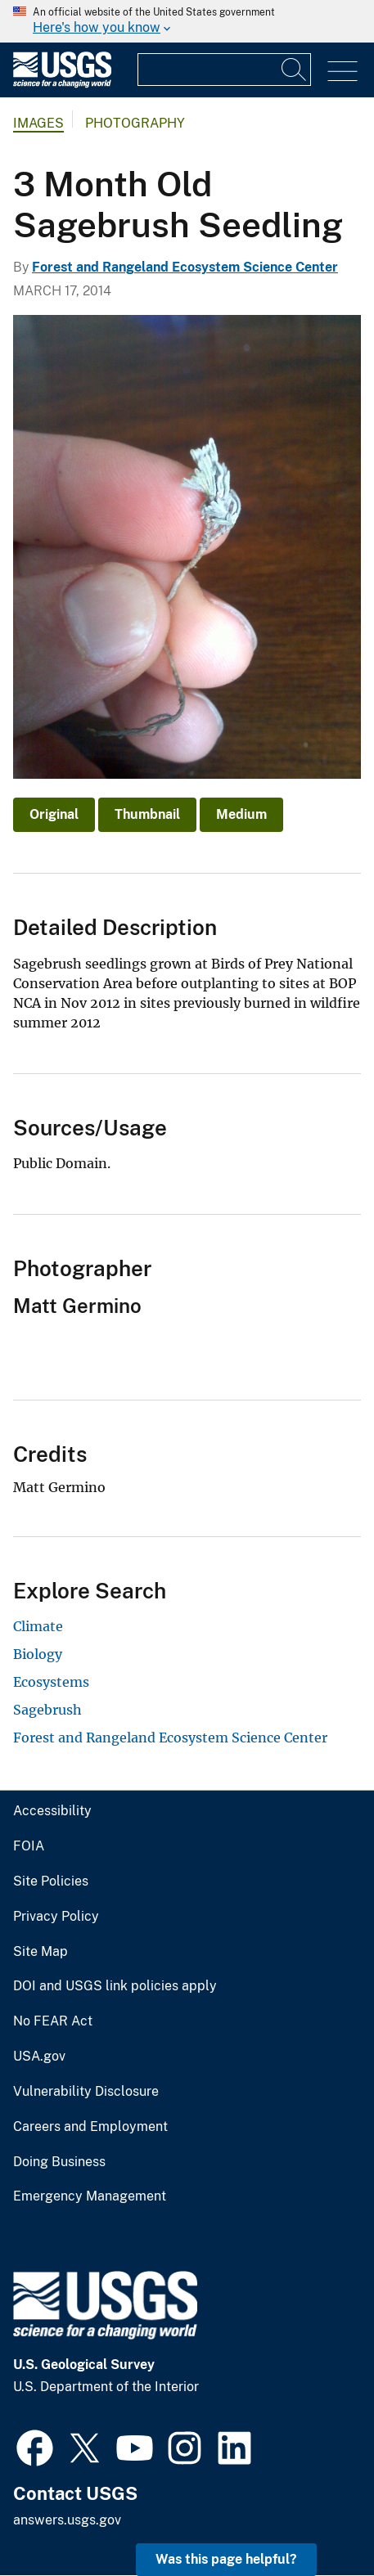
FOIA (28, 1846)
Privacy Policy (56, 1916)
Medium (241, 814)
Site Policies (50, 1881)
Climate (38, 1626)
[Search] (294, 69)
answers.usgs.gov (67, 2520)
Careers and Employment (90, 2127)
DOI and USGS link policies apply (115, 1986)
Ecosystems (51, 1682)
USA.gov (39, 2056)
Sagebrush (47, 1710)
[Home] (62, 84)
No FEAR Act (52, 2021)
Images (38, 123)
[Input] (224, 69)
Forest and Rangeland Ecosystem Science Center (185, 267)
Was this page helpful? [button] (226, 2559)
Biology (37, 1654)
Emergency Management (89, 2196)
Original (54, 814)
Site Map (40, 1951)
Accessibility (52, 1811)
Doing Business (59, 2162)
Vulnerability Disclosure (86, 2091)
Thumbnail (147, 814)
